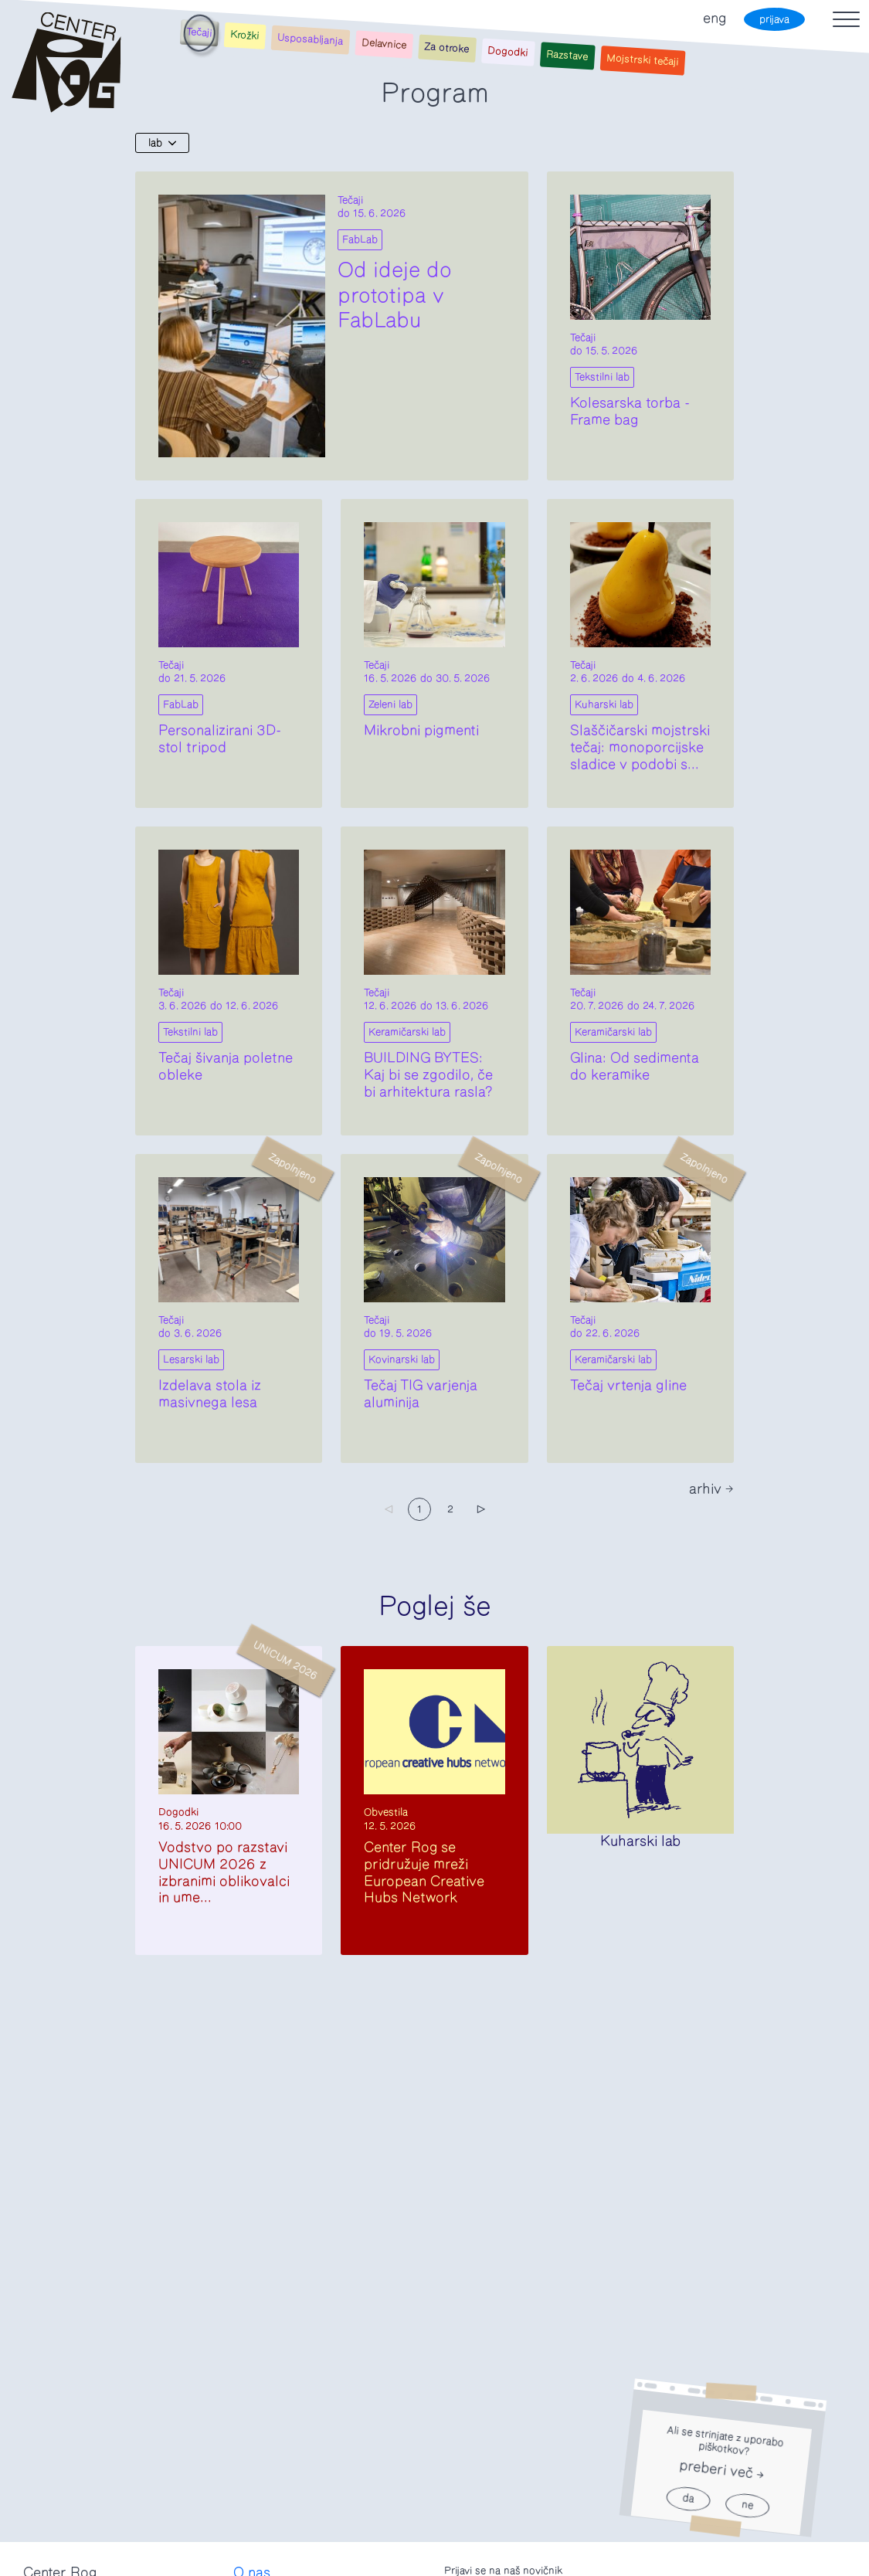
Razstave (567, 55)
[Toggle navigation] (846, 19)
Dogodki (507, 52)
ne (747, 2506)
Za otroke (447, 48)
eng (714, 18)
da (688, 2499)
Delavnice (383, 44)
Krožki (245, 35)
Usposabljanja (310, 39)
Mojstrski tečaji (642, 60)
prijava (774, 20)
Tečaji (199, 33)
